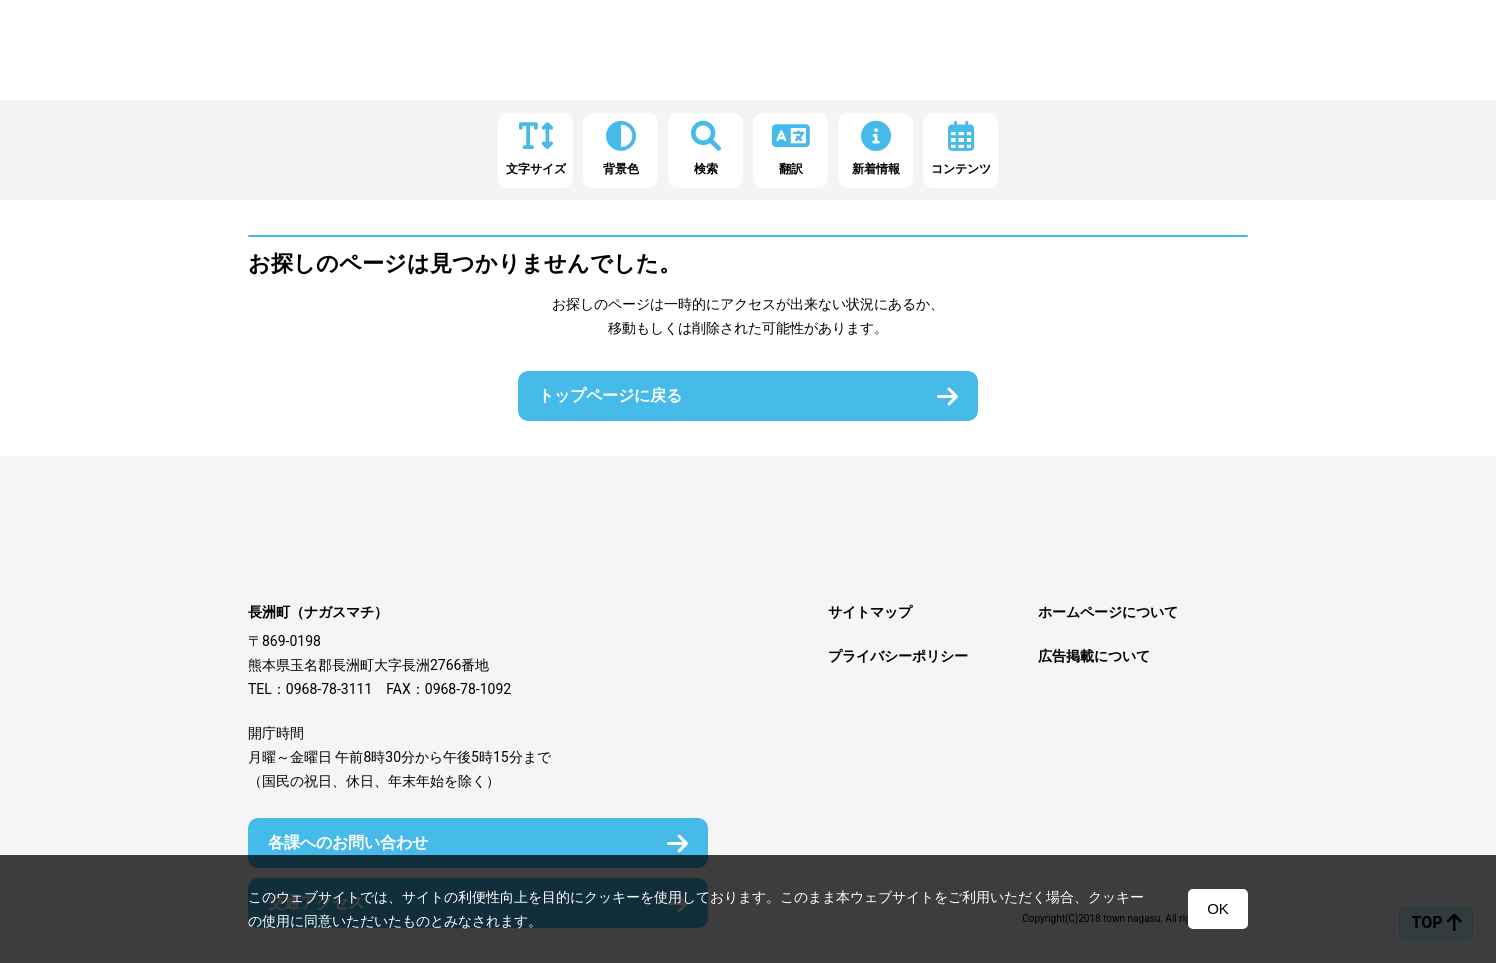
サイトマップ (870, 612)
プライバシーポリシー (898, 656)
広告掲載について (1094, 656)
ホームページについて (1108, 612)
